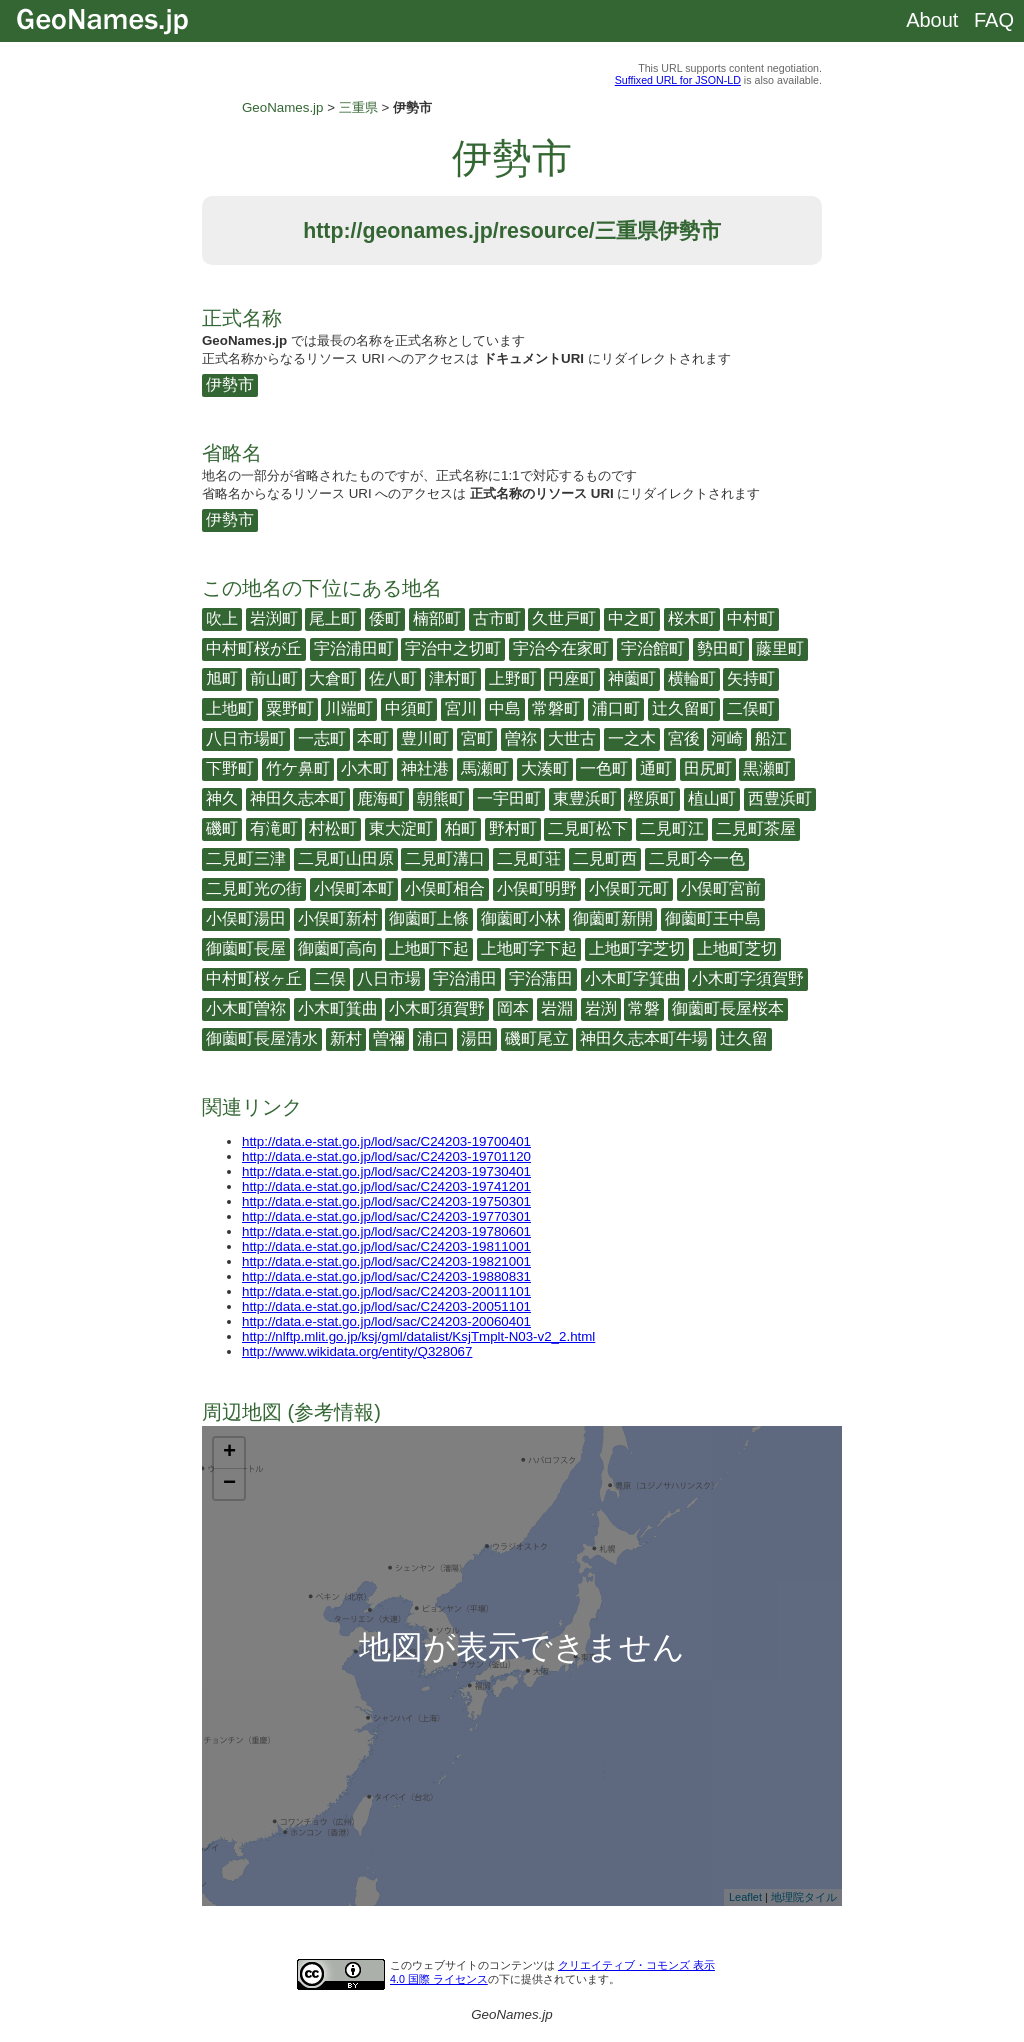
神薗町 (632, 678)
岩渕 (601, 1008)
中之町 (632, 618)
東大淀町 (401, 828)
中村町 (751, 618)
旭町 (222, 678)
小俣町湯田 (246, 918)
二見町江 (672, 828)
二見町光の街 (254, 888)
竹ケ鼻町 (298, 768)
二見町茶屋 (756, 828)
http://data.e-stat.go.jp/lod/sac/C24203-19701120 (386, 1156)
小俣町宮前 (721, 888)
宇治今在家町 (561, 648)
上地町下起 (429, 948)
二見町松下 (588, 828)
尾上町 (333, 618)
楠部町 (437, 618)
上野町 (513, 678)
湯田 (477, 1038)
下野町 (230, 768)
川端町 (349, 708)
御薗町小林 (521, 918)
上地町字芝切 (637, 948)
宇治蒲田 (541, 978)
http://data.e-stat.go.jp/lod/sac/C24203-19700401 (386, 1141)
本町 (373, 738)
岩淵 (557, 1008)
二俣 (330, 978)
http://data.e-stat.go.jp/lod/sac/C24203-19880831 (386, 1276)
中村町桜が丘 (254, 648)
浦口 (433, 1038)
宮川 (461, 708)
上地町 (230, 708)
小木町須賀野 (437, 1008)
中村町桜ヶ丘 (254, 978)
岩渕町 (274, 618)
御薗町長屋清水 (262, 1038)
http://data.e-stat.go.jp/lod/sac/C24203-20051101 (386, 1306)
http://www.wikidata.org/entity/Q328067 (357, 1351)
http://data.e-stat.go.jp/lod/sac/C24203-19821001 (386, 1261)
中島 (505, 708)
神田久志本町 (298, 798)
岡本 (513, 1008)
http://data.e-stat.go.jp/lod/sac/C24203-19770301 (386, 1216)
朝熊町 (441, 798)
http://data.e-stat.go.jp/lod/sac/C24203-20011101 (386, 1291)
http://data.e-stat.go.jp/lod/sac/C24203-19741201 (386, 1186)
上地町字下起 (529, 948)
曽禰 (389, 1038)
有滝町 (274, 828)
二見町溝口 (445, 858)
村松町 (333, 828)
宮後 (684, 738)
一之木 (632, 738)
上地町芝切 (737, 948)
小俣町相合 (445, 888)
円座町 (572, 678)
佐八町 (393, 678)
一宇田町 (509, 798)
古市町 (497, 618)
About (932, 20)
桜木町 (692, 618)
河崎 (727, 738)
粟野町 (290, 708)
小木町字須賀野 (748, 978)
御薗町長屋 (246, 948)
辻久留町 (684, 708)
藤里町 (780, 648)
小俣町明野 (537, 888)
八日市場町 (246, 738)
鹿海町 (381, 798)
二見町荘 (529, 858)
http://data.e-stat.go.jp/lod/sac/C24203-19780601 (386, 1231)
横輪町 (692, 678)
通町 (656, 768)
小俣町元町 (629, 888)
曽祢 (521, 738)
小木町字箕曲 (633, 978)
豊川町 (425, 738)
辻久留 (744, 1038)
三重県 (358, 107)
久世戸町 (564, 618)
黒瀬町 (767, 768)
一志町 (322, 738)
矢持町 (751, 678)
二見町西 (605, 858)
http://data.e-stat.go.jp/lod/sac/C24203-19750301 (386, 1201)
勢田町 (721, 648)
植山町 (712, 798)
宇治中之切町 (453, 648)
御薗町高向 (338, 948)
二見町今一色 (697, 858)
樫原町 (652, 798)
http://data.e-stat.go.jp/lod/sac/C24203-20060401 (386, 1321)
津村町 (453, 678)
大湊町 (545, 768)
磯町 (222, 828)
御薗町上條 (429, 918)
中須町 (409, 708)
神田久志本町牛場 (644, 1038)
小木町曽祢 (246, 1008)
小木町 (365, 768)
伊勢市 (230, 384)
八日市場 (389, 978)
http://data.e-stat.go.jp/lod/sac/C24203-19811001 (386, 1246)
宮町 (477, 738)
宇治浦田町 (354, 648)
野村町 (513, 828)
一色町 (604, 768)
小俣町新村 (338, 918)
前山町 (274, 678)
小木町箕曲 (338, 1008)
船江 (771, 738)
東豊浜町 (585, 798)
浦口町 (616, 708)
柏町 (461, 828)
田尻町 (708, 768)
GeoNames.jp (283, 107)
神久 (222, 798)
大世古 (572, 738)
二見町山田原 (346, 858)
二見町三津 (246, 858)
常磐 (644, 1008)
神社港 (425, 768)
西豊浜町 (780, 798)
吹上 (222, 618)
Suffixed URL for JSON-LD (678, 80)
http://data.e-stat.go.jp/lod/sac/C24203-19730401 (386, 1171)
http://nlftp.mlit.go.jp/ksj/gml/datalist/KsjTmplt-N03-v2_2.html (418, 1336)
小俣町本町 (354, 888)
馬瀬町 (485, 768)
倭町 (385, 618)
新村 (346, 1038)
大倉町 (333, 678)
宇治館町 (653, 648)
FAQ (994, 20)
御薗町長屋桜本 (728, 1008)
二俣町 (751, 708)
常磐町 (556, 708)
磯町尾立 (537, 1038)
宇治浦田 (465, 978)
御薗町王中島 (713, 918)
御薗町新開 (613, 918)
